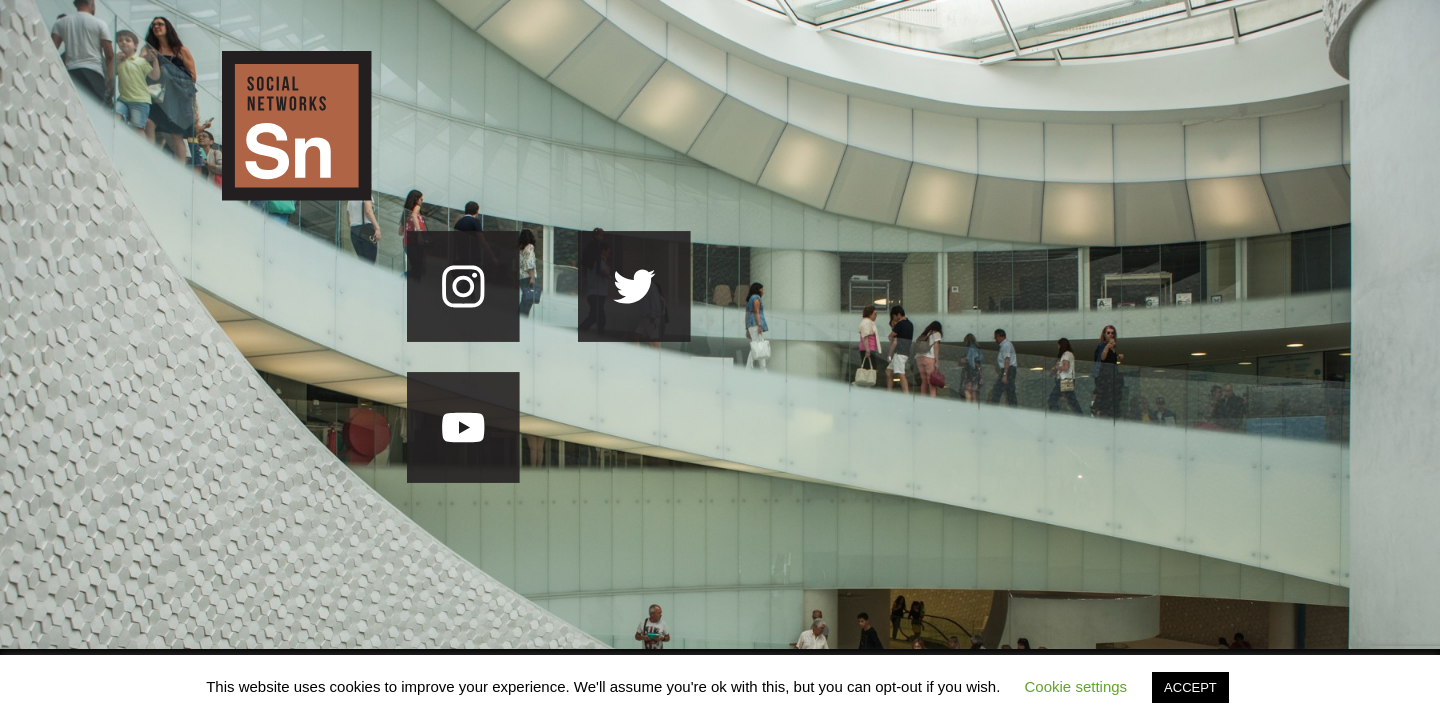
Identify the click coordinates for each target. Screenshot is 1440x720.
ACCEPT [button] (1190, 687)
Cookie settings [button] (1076, 686)
